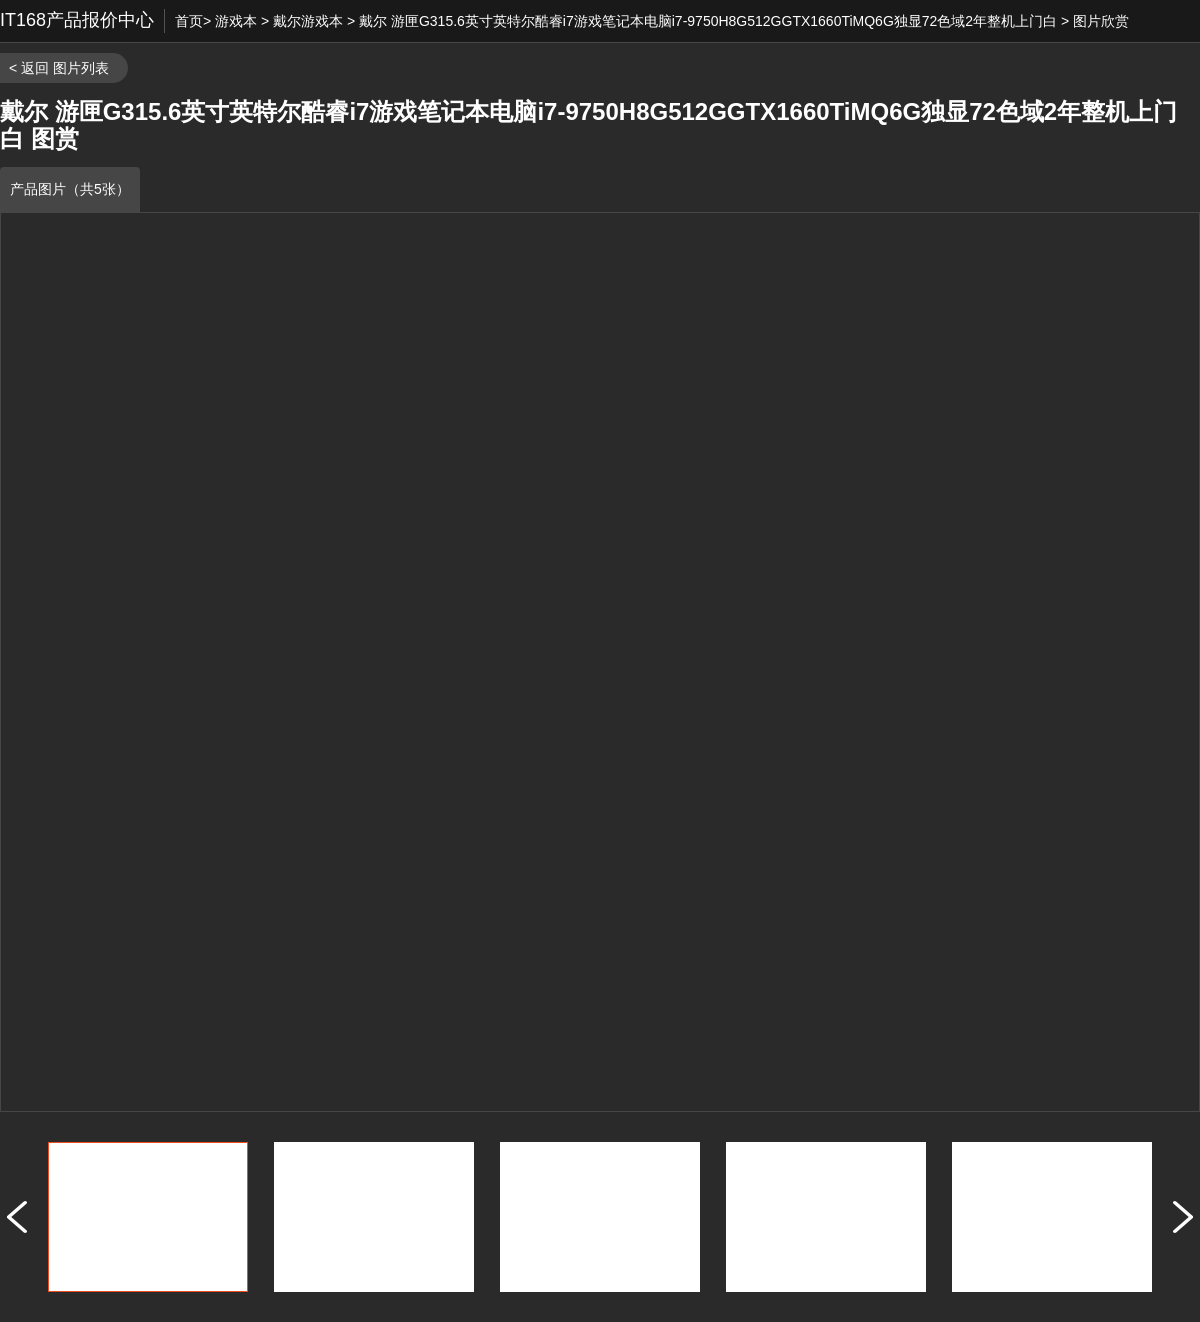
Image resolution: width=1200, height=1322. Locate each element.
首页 (189, 21)
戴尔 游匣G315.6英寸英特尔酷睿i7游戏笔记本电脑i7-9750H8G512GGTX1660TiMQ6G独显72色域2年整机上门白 (708, 21)
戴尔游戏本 (308, 21)
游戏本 (236, 21)
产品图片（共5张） (70, 189)
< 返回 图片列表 (59, 68)
